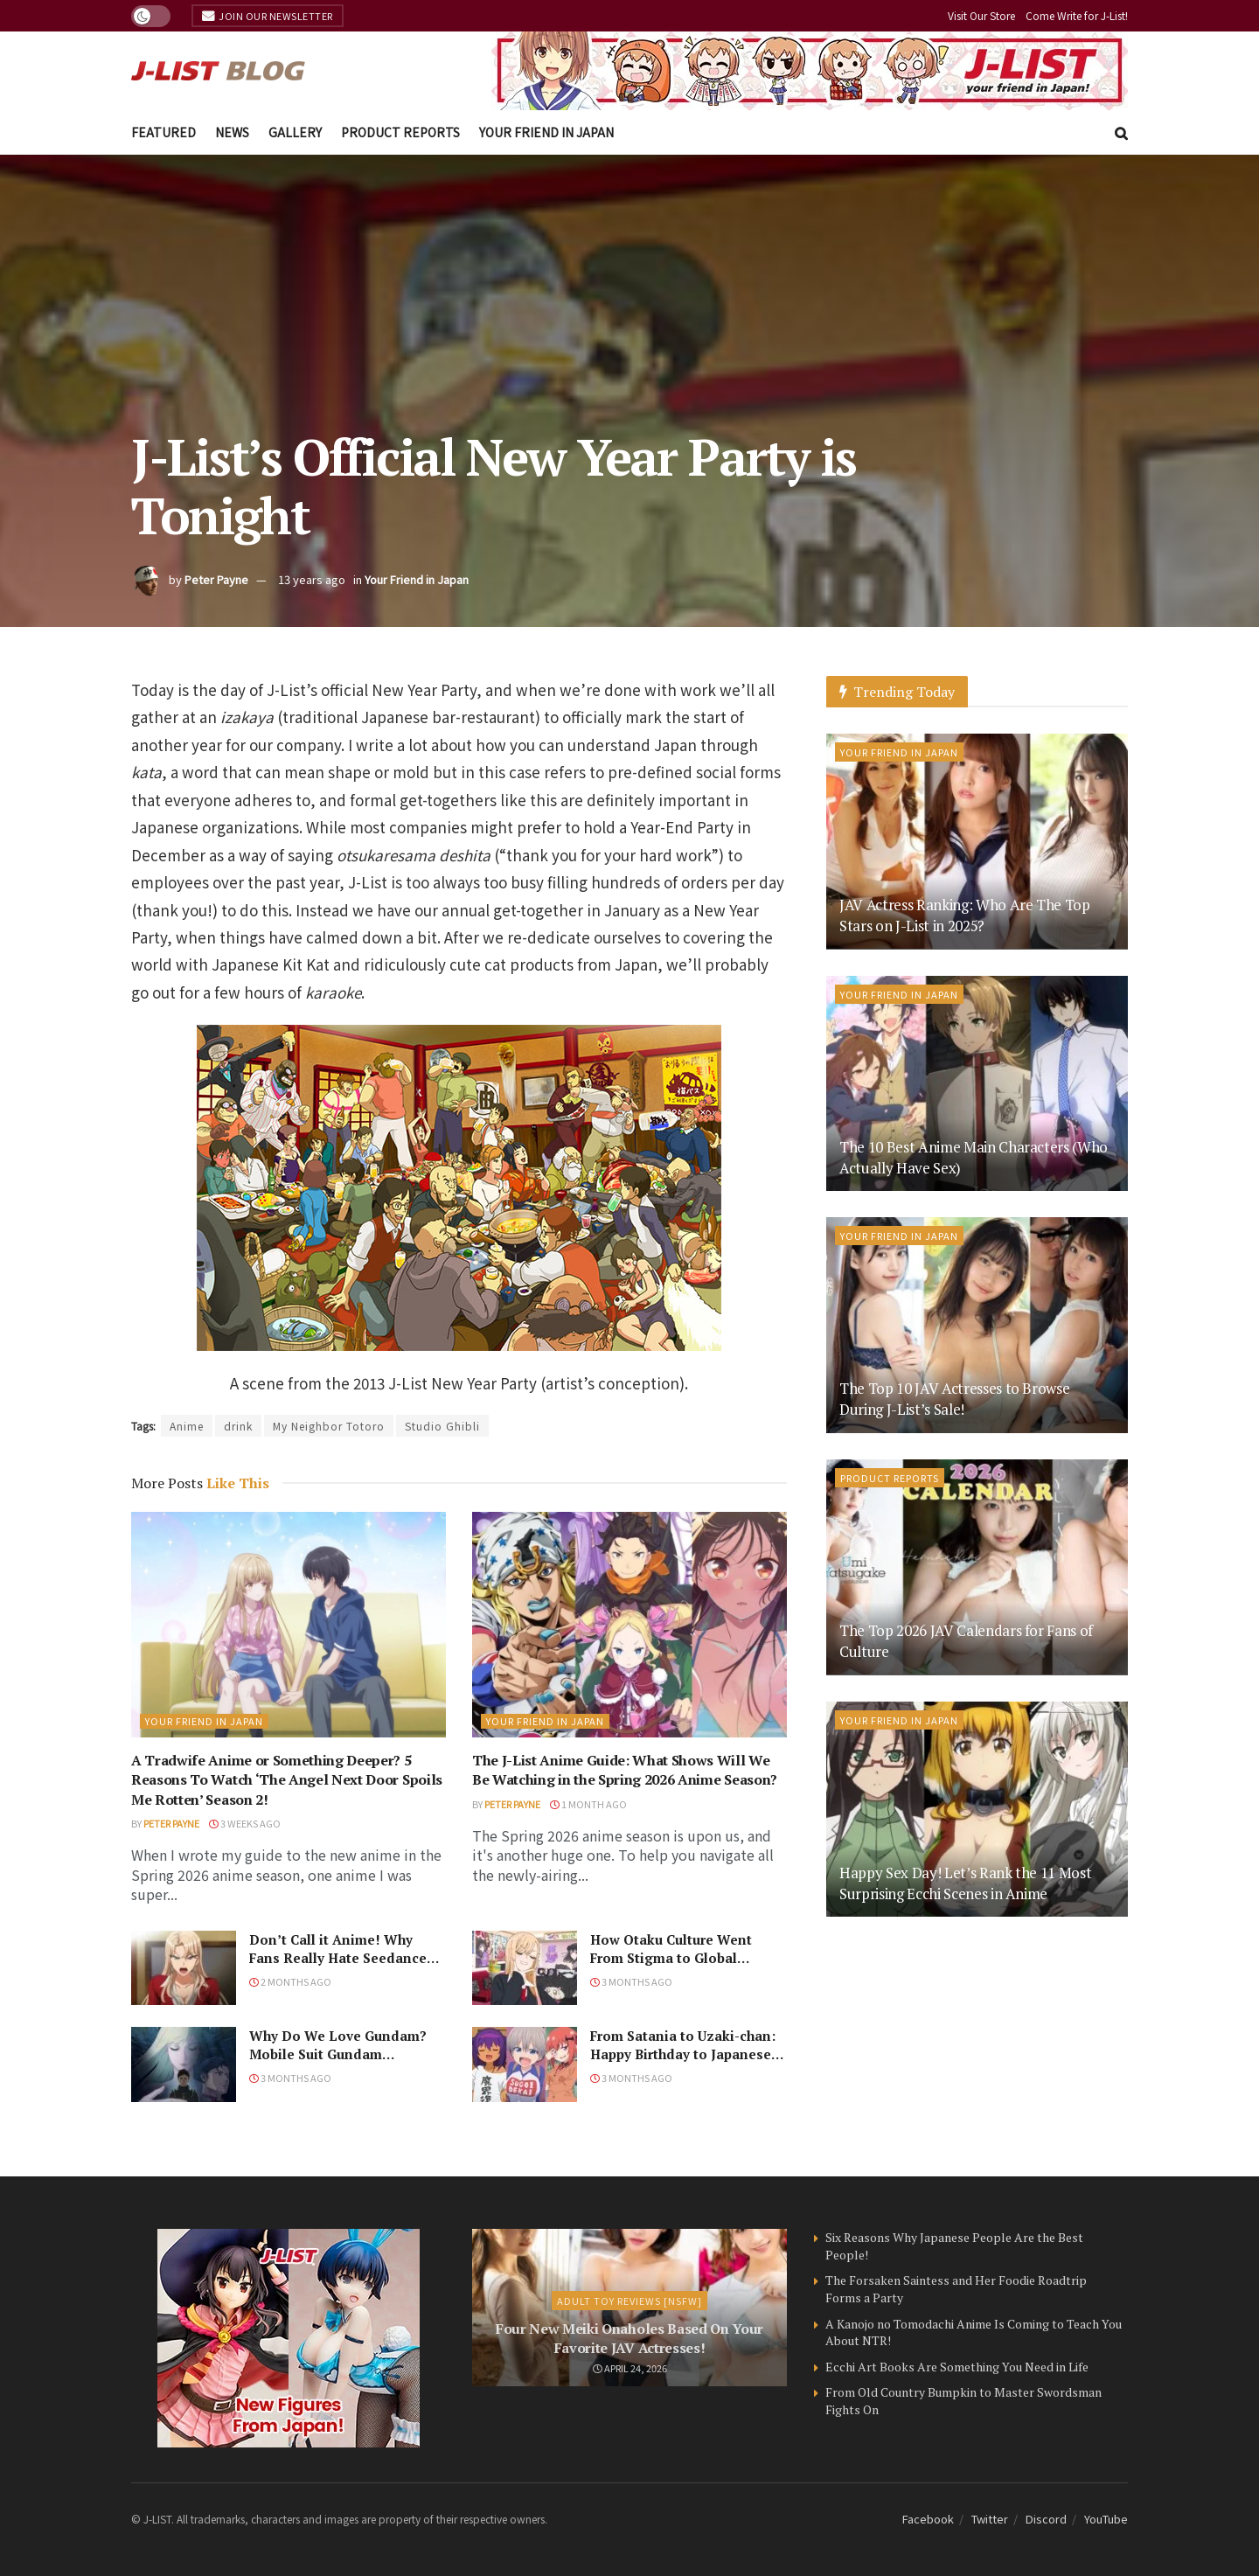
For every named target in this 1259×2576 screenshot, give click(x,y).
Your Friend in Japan (546, 132)
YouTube (1106, 2518)
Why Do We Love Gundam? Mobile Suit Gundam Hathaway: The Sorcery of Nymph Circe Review (338, 2063)
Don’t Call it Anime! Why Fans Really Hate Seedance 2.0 (338, 1958)
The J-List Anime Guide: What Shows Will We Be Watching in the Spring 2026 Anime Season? (624, 1770)
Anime (187, 1425)
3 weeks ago (245, 1823)
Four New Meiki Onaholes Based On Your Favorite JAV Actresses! (629, 2338)
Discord (1046, 2518)
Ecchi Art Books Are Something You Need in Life (957, 2366)
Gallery (295, 132)
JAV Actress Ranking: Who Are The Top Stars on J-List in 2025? (964, 915)
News (232, 132)
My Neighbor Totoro (329, 1425)
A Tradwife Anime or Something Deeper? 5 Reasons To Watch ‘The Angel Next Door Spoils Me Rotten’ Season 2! (286, 1780)
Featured (163, 132)
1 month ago (588, 1804)
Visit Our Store (981, 15)
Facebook (928, 2518)
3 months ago (631, 1981)
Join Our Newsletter (267, 16)
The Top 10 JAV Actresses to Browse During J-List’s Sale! (954, 1398)
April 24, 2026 (630, 2368)
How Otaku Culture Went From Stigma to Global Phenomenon (671, 1958)
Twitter (989, 2518)
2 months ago (290, 1981)
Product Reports (400, 132)
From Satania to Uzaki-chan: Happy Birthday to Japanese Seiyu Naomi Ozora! (683, 2054)
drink (238, 1425)
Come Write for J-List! (1077, 15)
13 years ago (311, 579)
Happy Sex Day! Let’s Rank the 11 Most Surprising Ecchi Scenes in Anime (965, 1883)
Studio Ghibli (442, 1425)
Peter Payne (216, 579)
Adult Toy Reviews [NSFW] (629, 2301)
